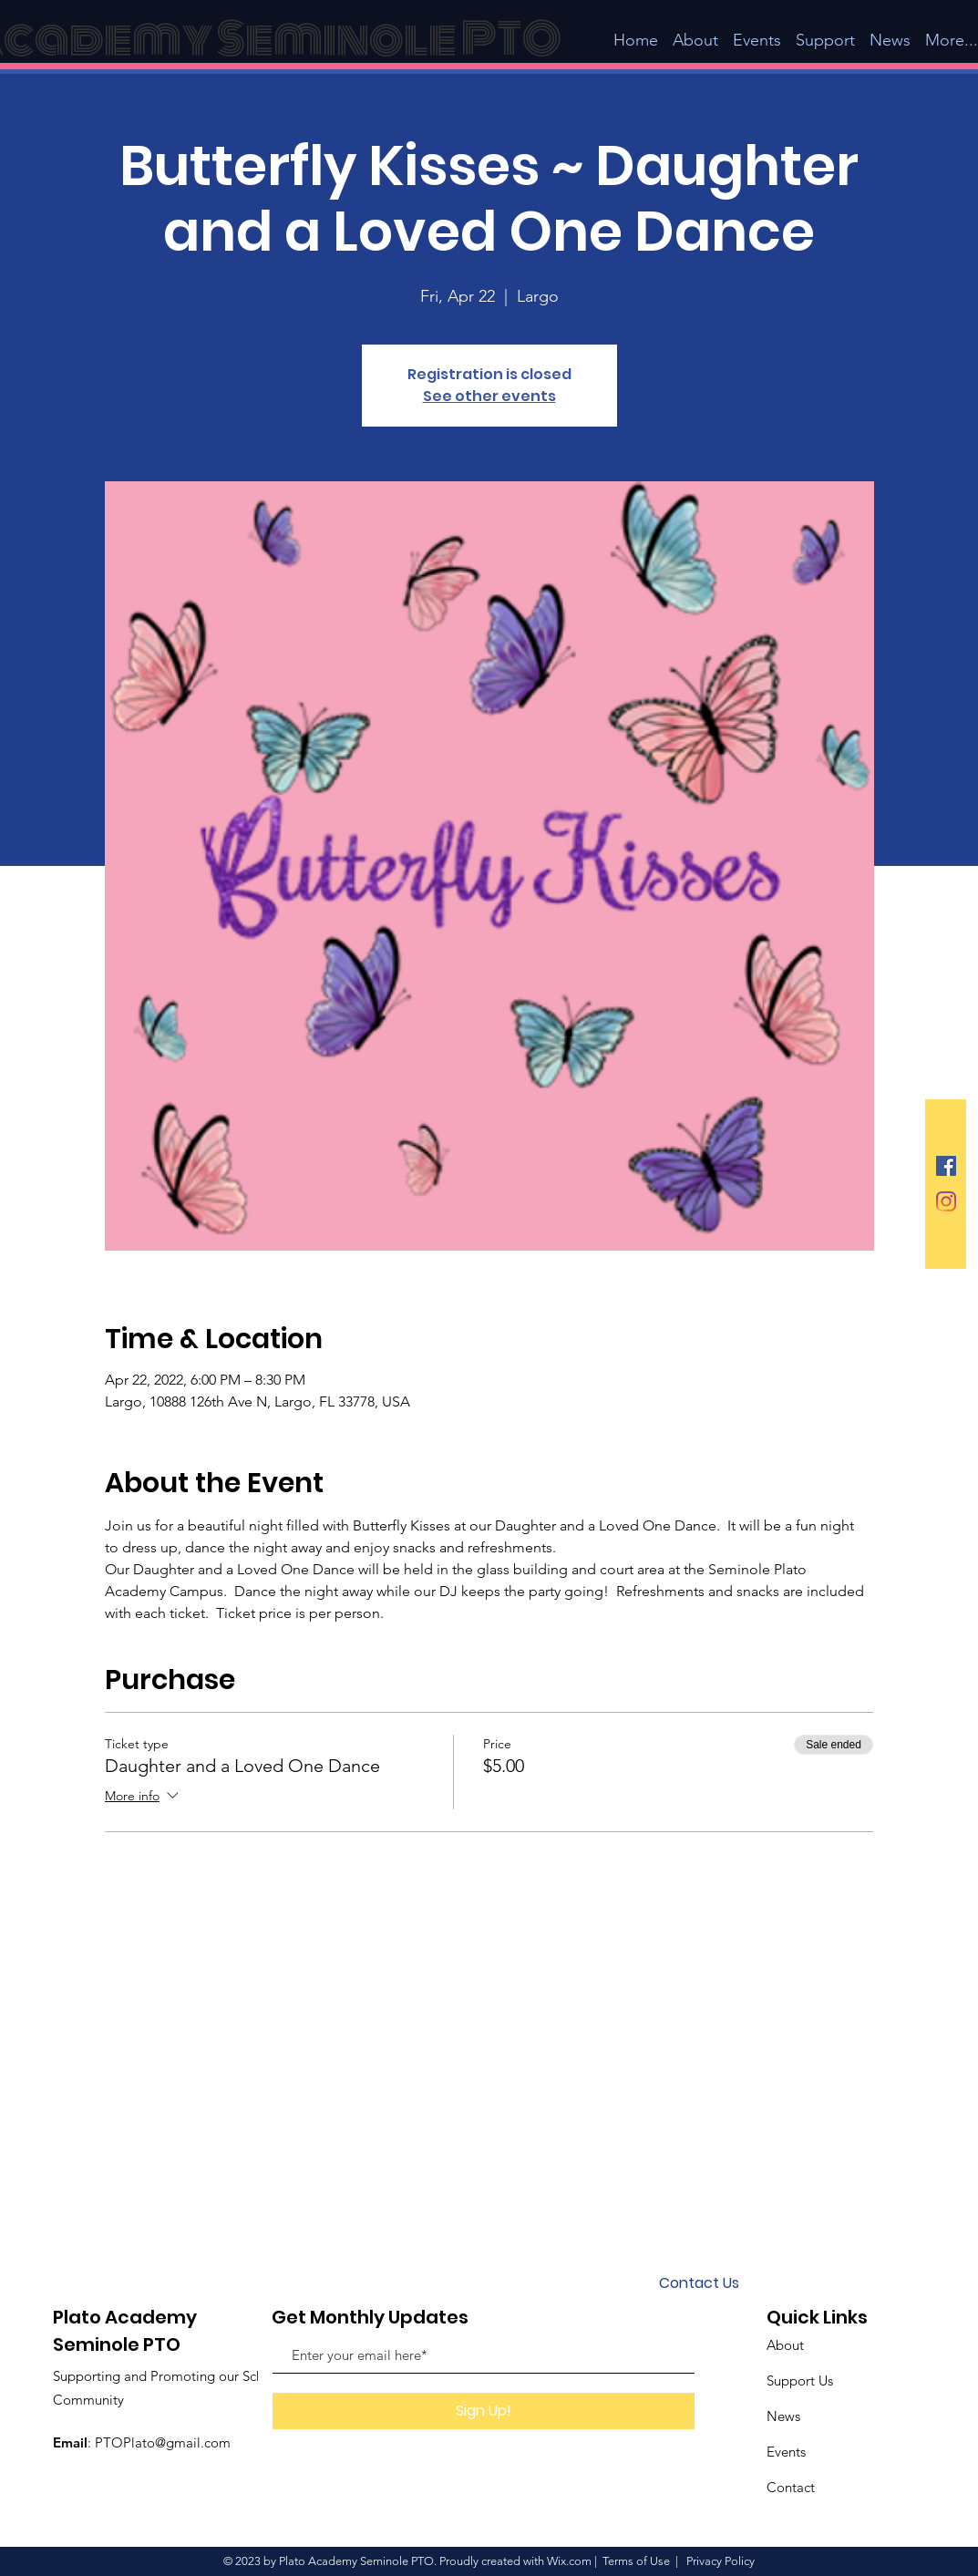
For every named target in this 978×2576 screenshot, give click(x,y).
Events (786, 2451)
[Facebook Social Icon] (946, 1166)
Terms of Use (636, 2561)
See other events (489, 396)
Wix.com (569, 2561)
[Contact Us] (699, 2283)
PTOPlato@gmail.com (163, 2442)
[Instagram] (946, 1201)
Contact (791, 2487)
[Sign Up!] (484, 2411)
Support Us (800, 2380)
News (783, 2416)
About (785, 2345)
